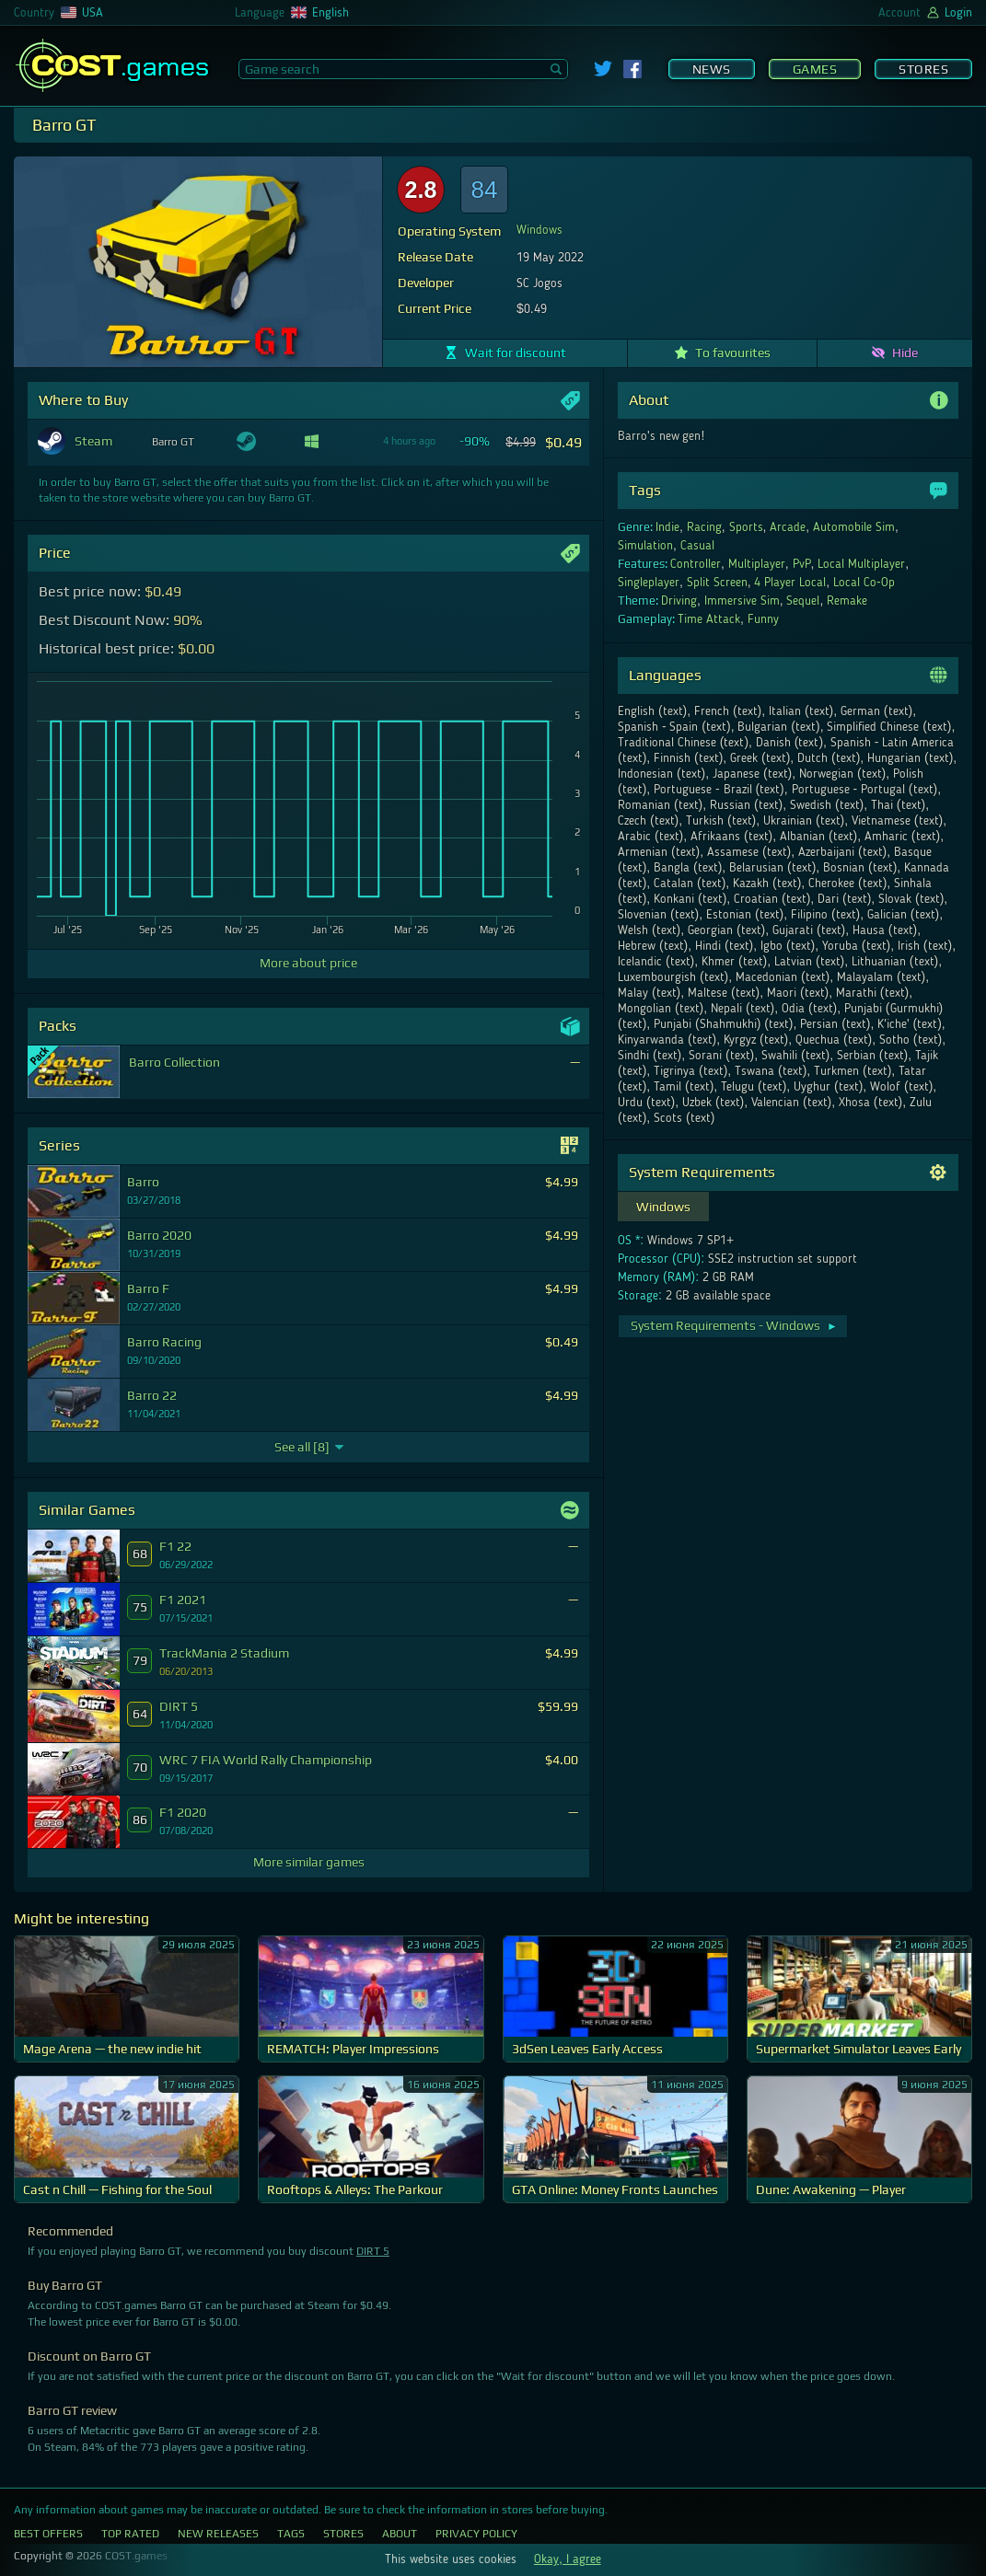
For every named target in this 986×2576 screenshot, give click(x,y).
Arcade (788, 527)
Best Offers (48, 2533)
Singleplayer (648, 582)
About (399, 2533)
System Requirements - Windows (734, 1325)
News (711, 69)
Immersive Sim (742, 601)
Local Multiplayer (861, 564)
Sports (746, 527)
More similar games (309, 1861)
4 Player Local (790, 582)
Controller (695, 564)
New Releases (218, 2533)
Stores (923, 69)
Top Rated (130, 2533)
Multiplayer (756, 564)
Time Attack (709, 619)
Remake (847, 601)
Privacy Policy (476, 2533)
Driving (679, 601)
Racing (704, 527)
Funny (763, 619)
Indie (667, 527)
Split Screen (717, 582)
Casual (697, 545)
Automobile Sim (854, 527)
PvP (802, 564)
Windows (539, 230)
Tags (291, 2533)
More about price (308, 962)
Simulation (645, 545)
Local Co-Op (864, 582)
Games (815, 69)
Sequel (802, 601)
